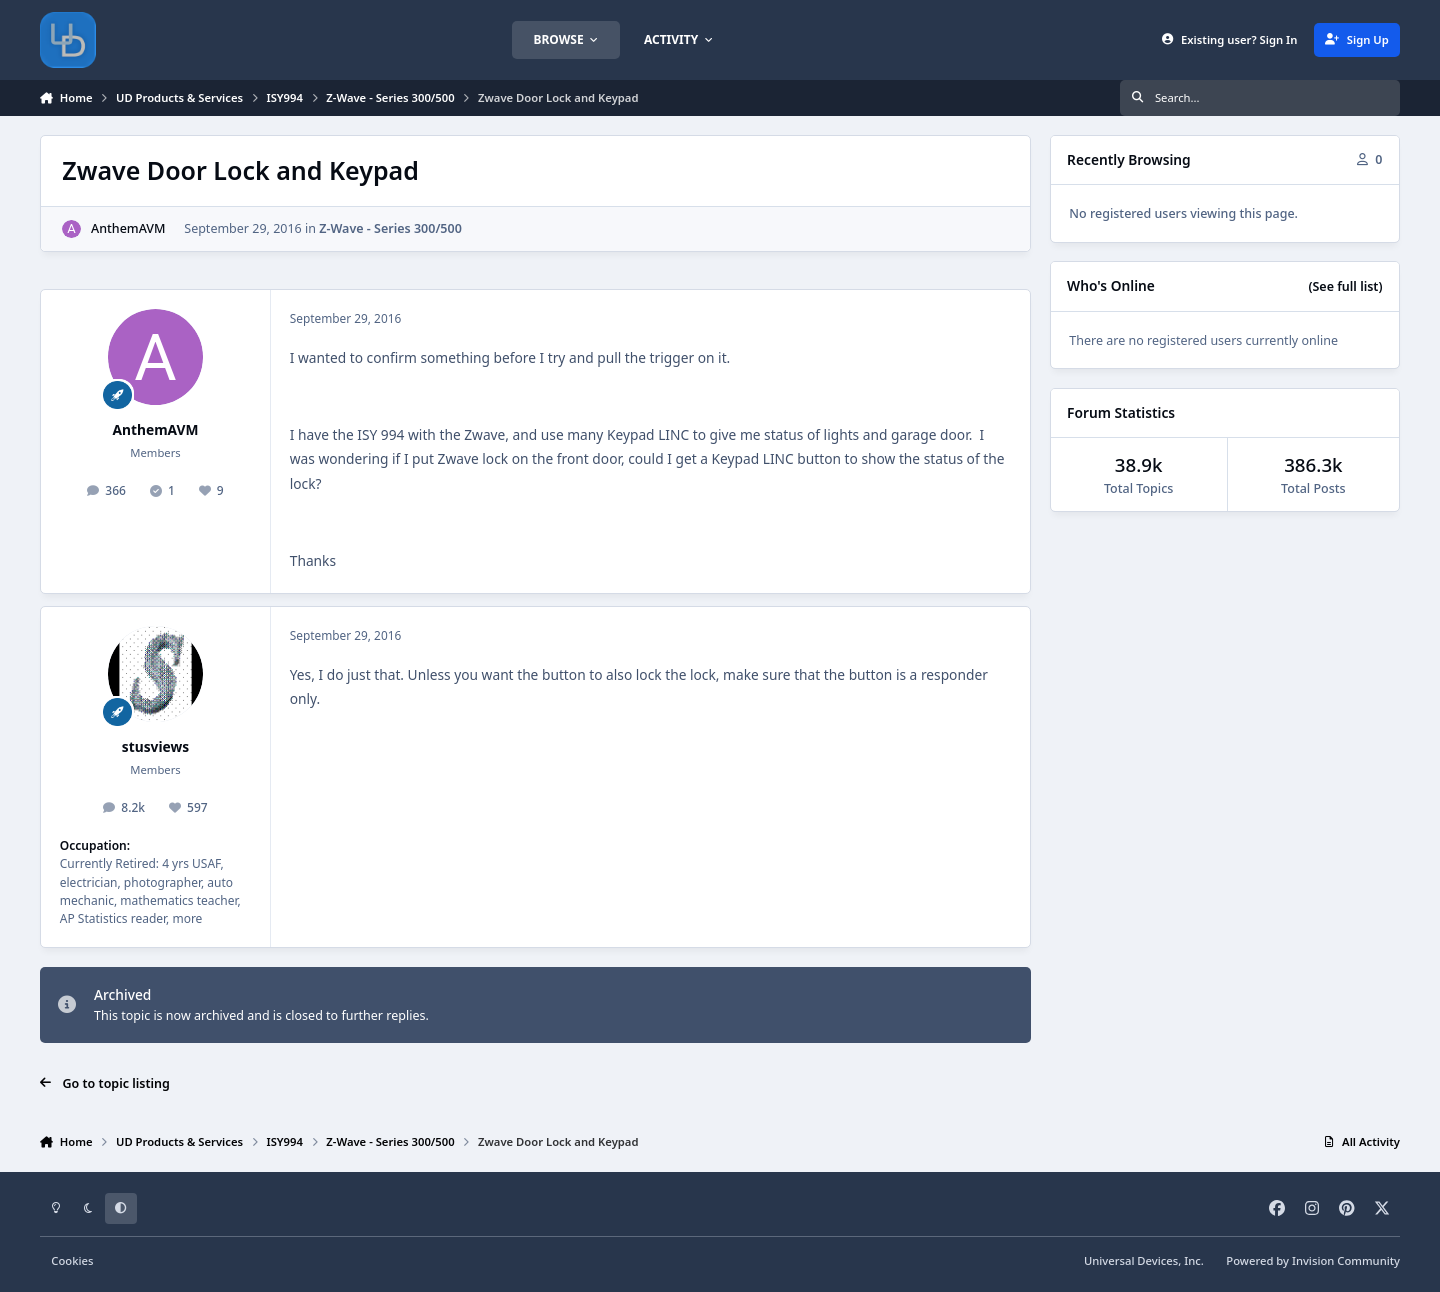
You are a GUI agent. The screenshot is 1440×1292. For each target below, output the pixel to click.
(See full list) (1345, 286)
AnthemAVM (128, 228)
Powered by (1313, 1260)
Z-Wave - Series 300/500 (390, 228)
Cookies (72, 1260)
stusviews (155, 746)
